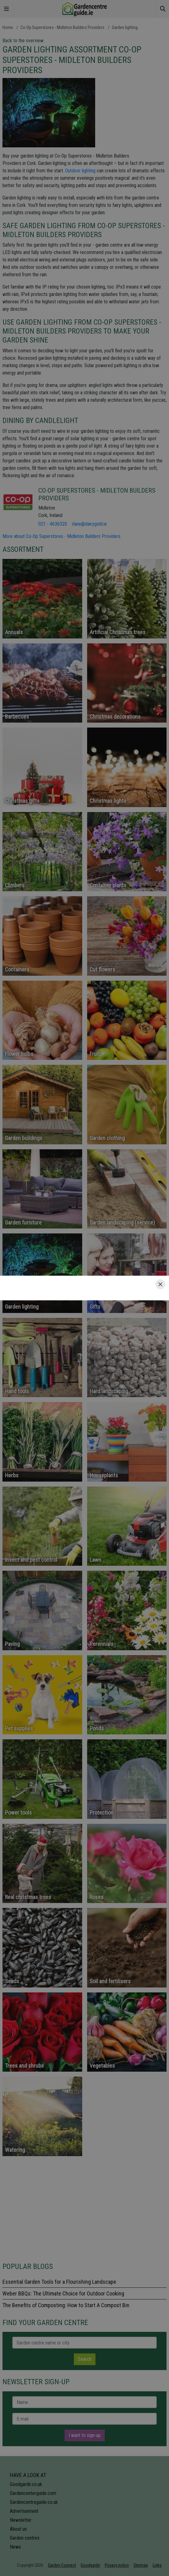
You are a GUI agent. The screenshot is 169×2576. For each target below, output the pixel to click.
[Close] (160, 1284)
